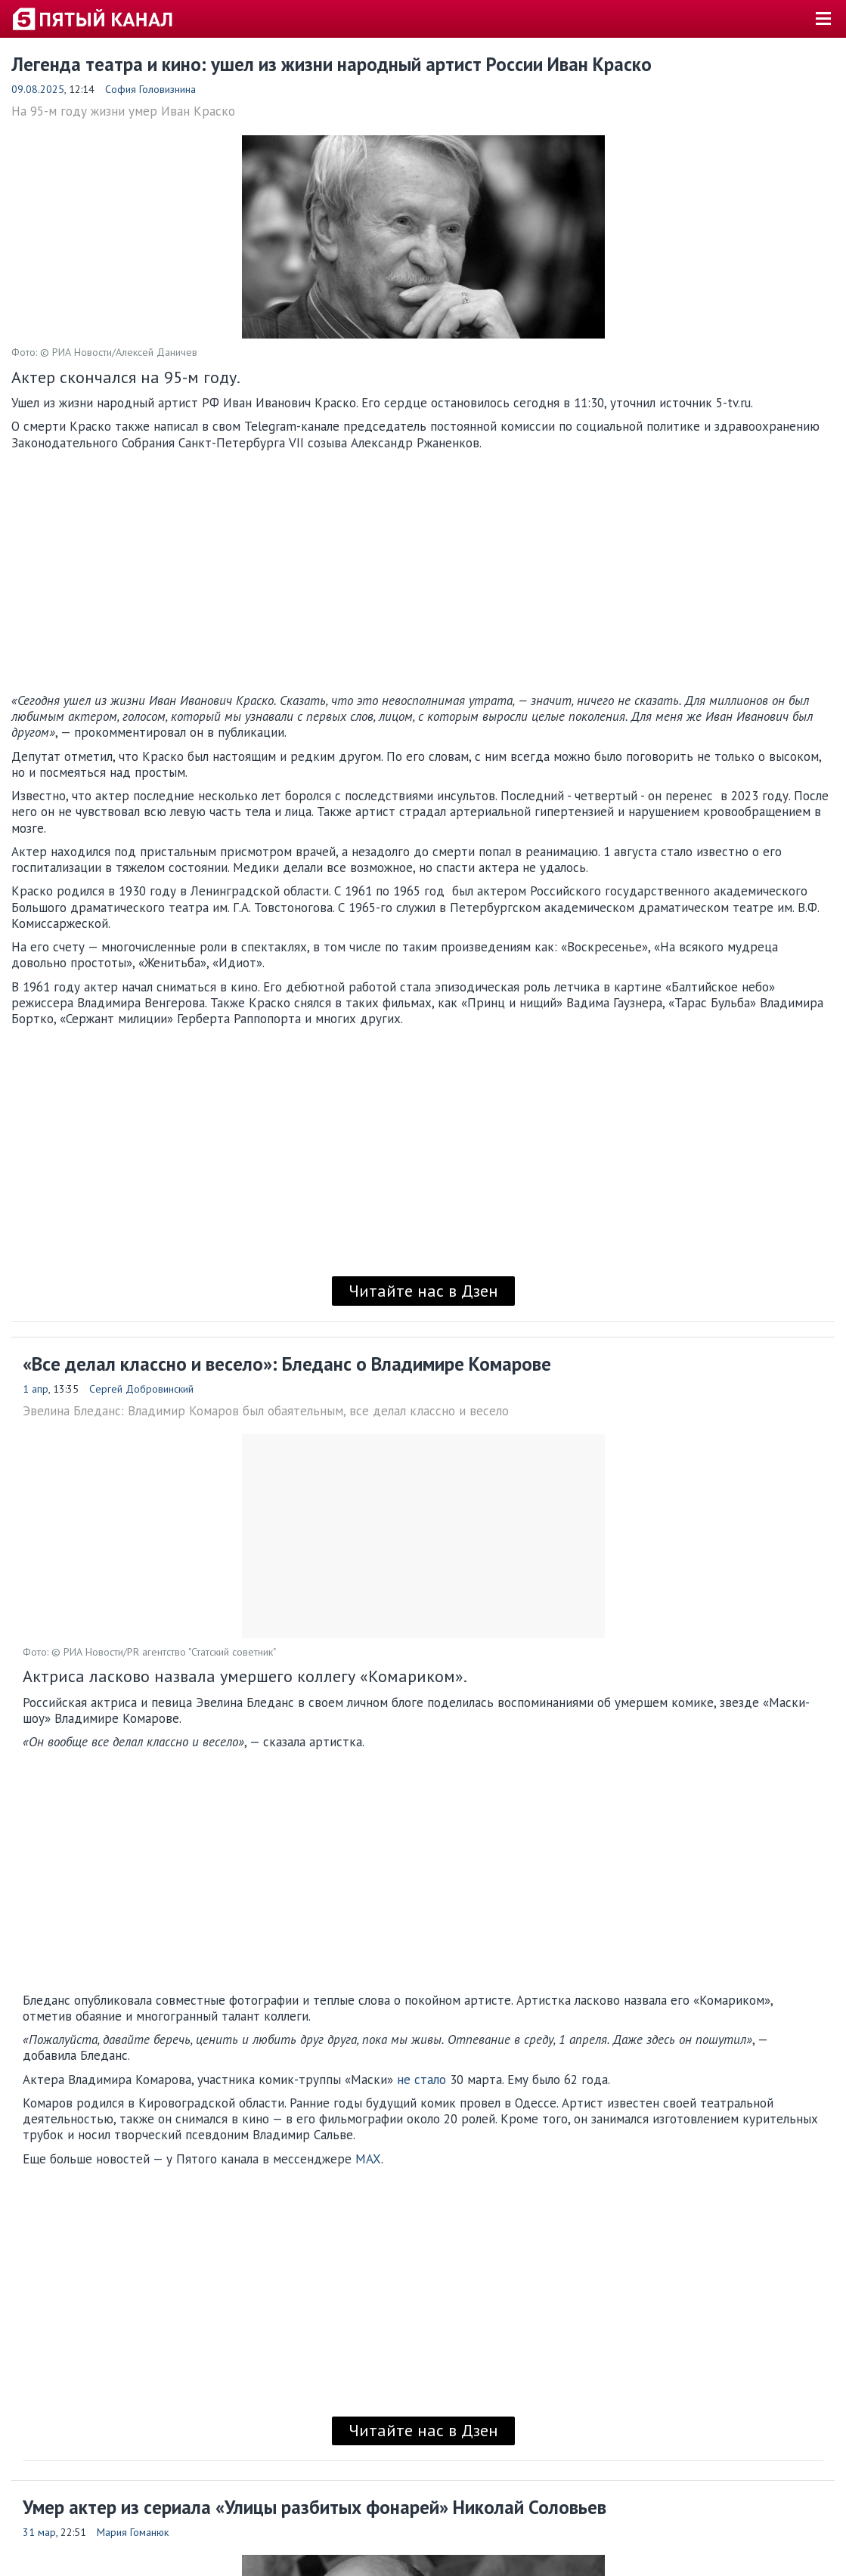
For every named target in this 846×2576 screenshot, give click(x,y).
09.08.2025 (37, 89)
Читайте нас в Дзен (423, 1290)
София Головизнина (150, 89)
